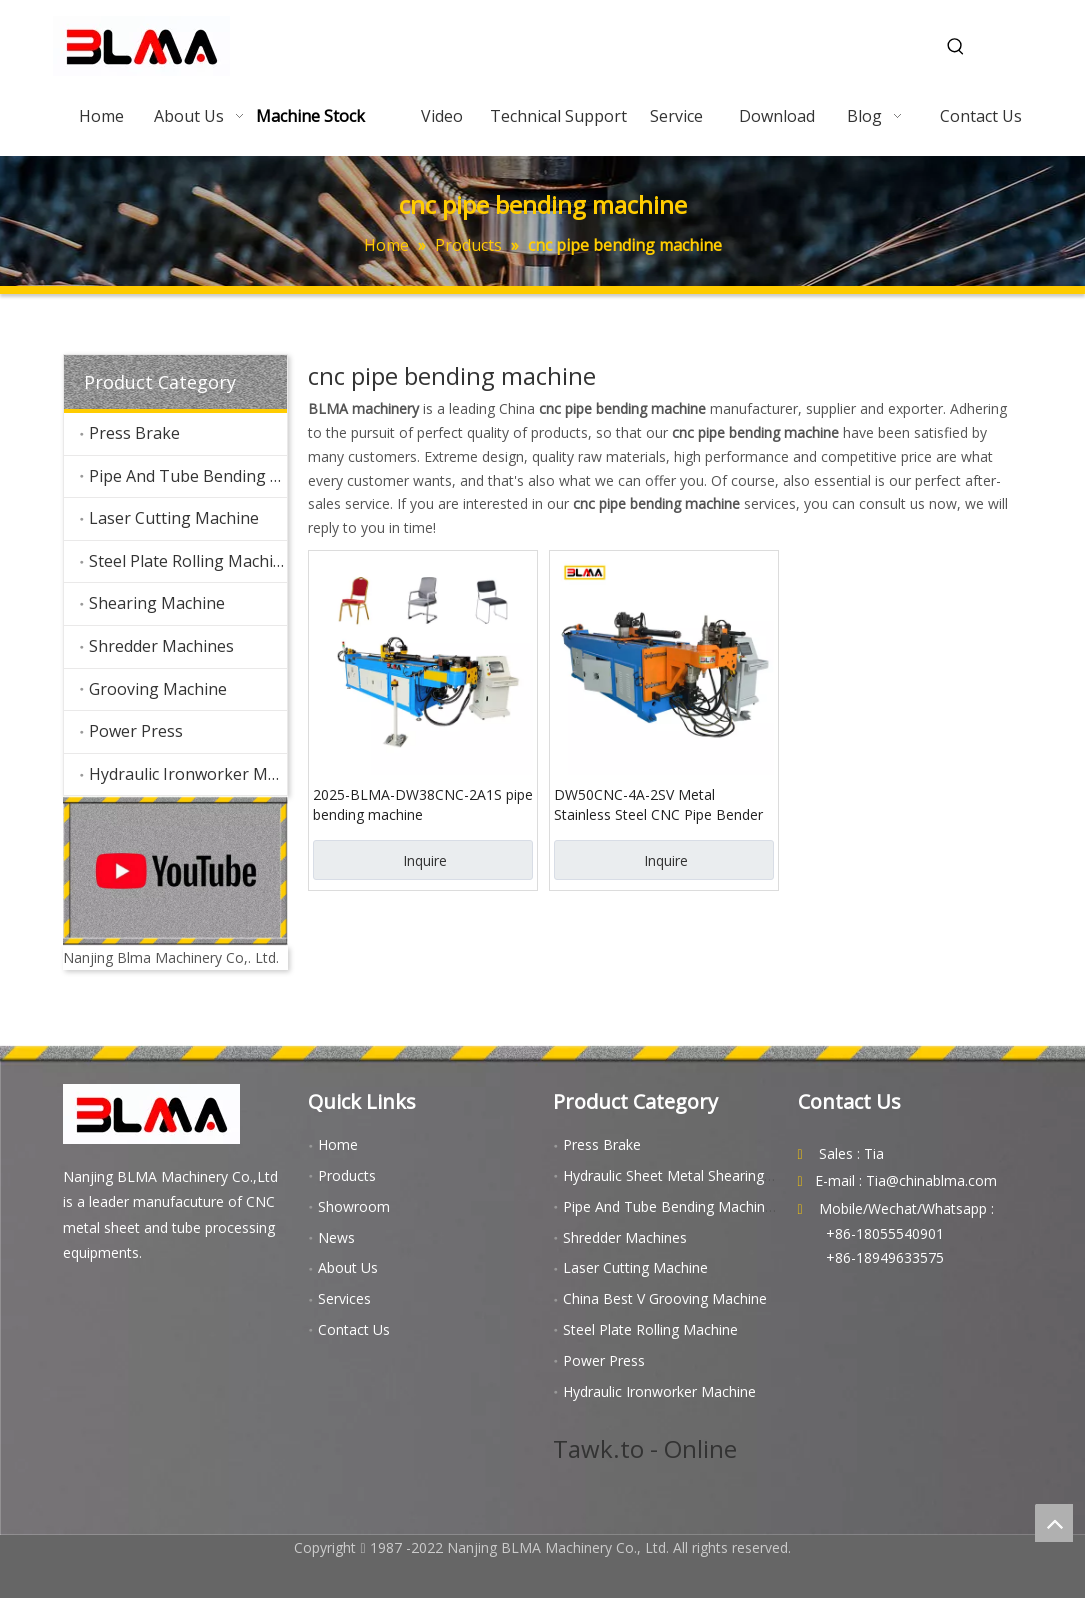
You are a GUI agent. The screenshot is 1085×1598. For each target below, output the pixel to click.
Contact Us (354, 1329)
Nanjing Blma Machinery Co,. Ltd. (171, 957)
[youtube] (175, 871)
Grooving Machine (158, 689)
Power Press (136, 731)
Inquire (425, 860)
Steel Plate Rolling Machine (188, 561)
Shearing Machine (157, 603)
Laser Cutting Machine (174, 518)
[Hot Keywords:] (956, 47)
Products (347, 1175)
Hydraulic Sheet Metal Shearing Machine (693, 1175)
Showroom (354, 1206)
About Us (348, 1267)
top (1054, 1523)
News (336, 1237)
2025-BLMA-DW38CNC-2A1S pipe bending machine (423, 804)
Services (344, 1298)
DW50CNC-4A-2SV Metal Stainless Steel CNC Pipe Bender (658, 804)
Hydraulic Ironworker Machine (188, 774)
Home (338, 1144)
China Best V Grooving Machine (665, 1298)
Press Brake (134, 433)
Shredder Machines (161, 646)
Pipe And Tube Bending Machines (188, 476)
